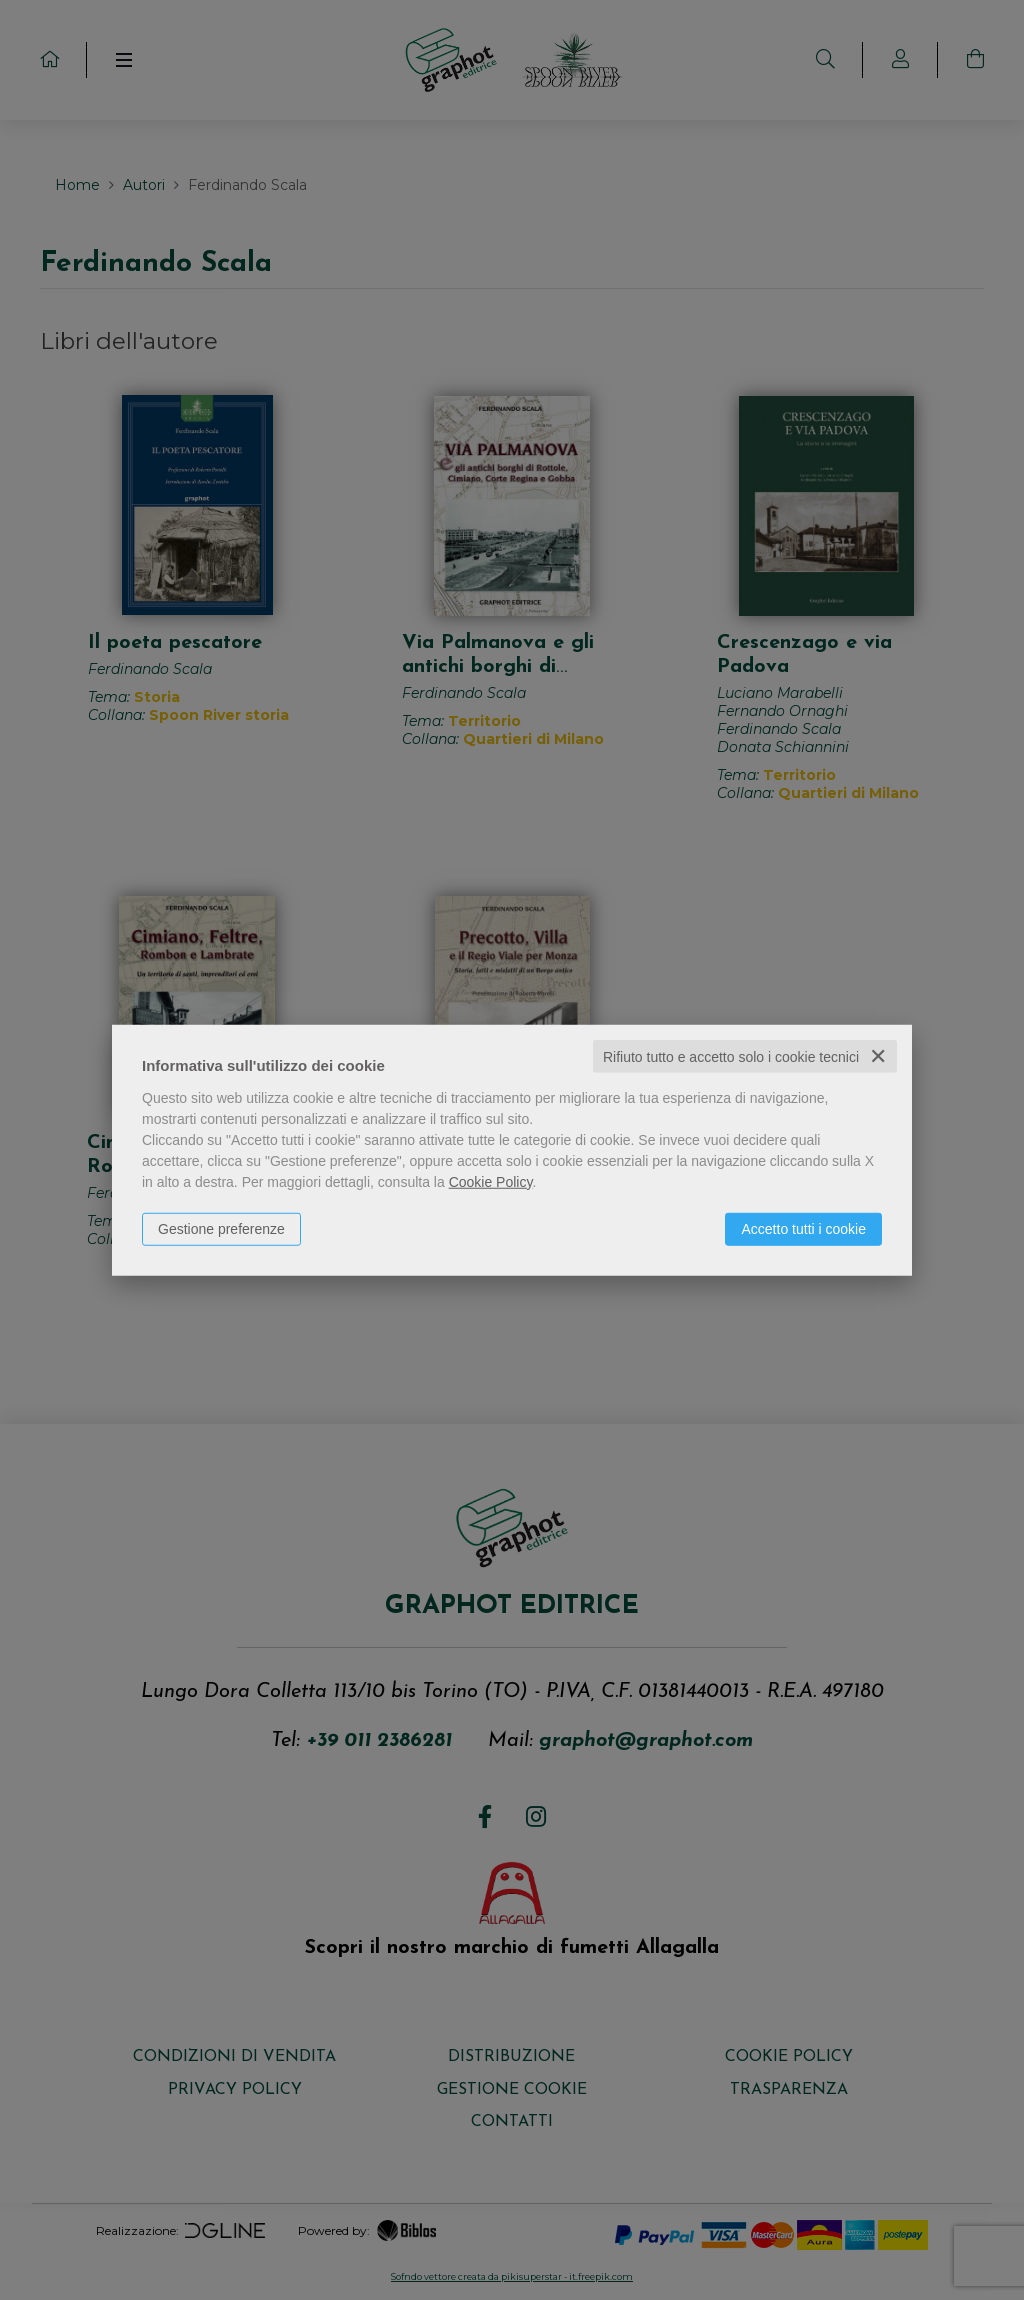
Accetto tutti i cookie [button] (803, 1228)
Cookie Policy (491, 1181)
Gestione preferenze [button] (221, 1228)
